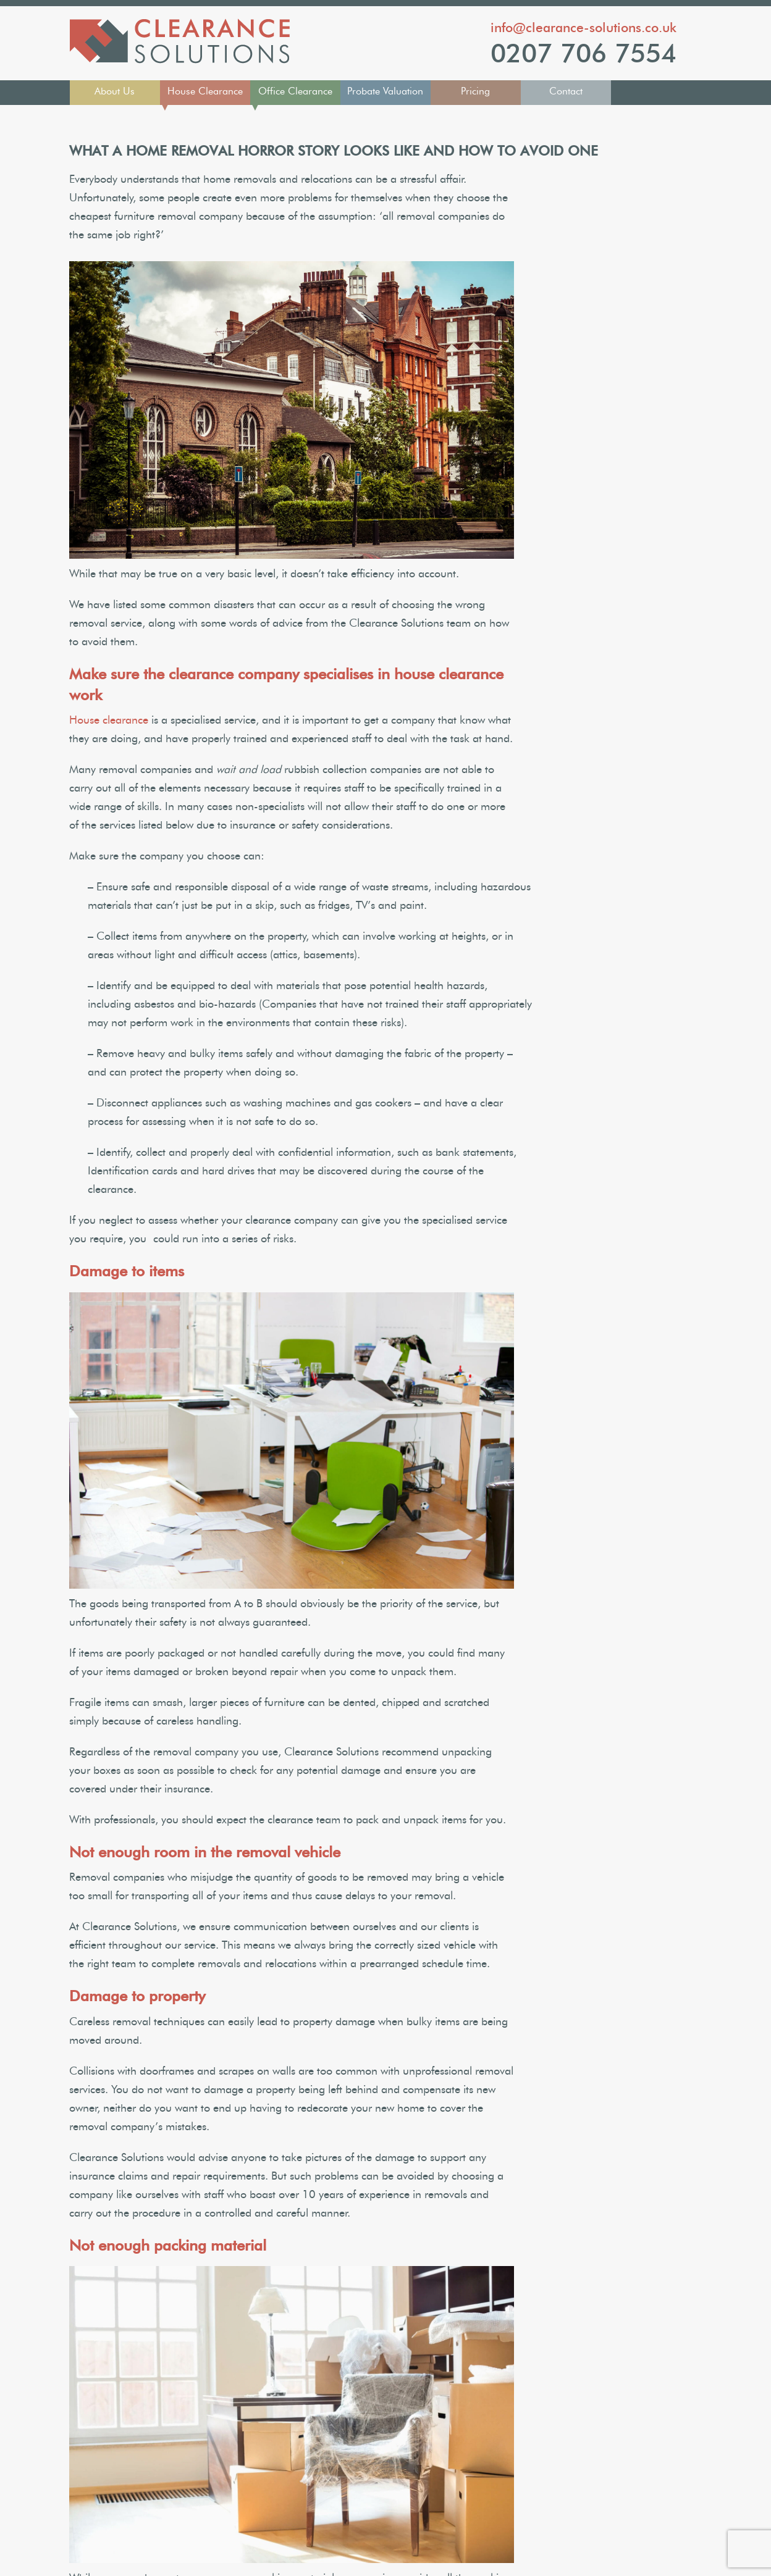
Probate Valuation (385, 91)
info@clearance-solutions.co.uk (583, 27)
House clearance (108, 720)
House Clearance (205, 91)
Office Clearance (295, 91)
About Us (115, 91)
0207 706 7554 (583, 54)
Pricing (475, 91)
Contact (566, 91)
